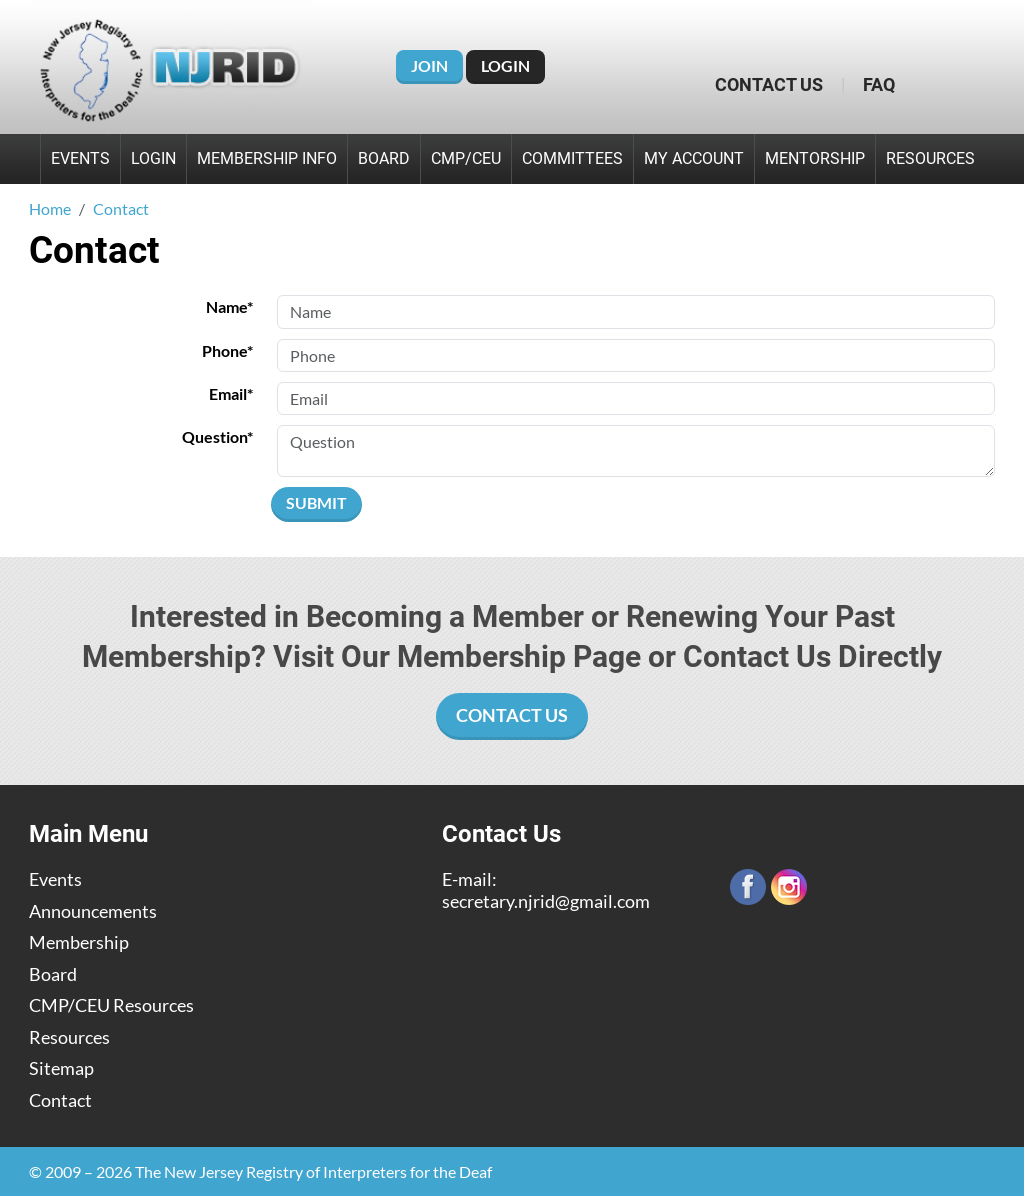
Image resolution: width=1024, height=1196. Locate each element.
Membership (79, 942)
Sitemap (61, 1068)
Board (384, 158)
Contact (60, 1100)
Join (429, 65)
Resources (930, 158)
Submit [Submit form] (316, 502)
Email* (231, 393)
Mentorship (815, 158)
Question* (217, 436)
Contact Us (769, 84)
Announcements (93, 911)
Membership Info (267, 158)
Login (505, 65)
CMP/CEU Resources (111, 1005)
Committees (572, 158)
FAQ (879, 84)
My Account (694, 158)
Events (80, 158)
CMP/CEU (466, 158)
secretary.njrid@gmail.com (546, 901)
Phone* (227, 350)
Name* (229, 306)
